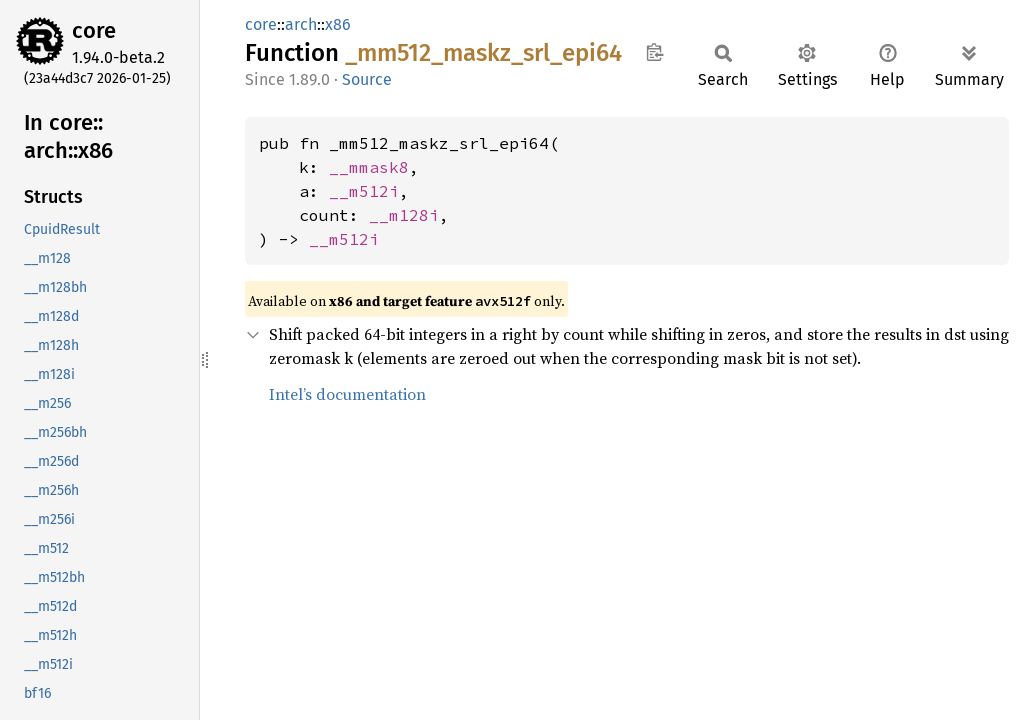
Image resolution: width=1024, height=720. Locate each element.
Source (367, 79)
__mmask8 (369, 167)
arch (301, 24)
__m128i (404, 215)
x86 (338, 24)
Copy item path (654, 52)
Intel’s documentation (347, 394)
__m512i (364, 191)
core (94, 30)
